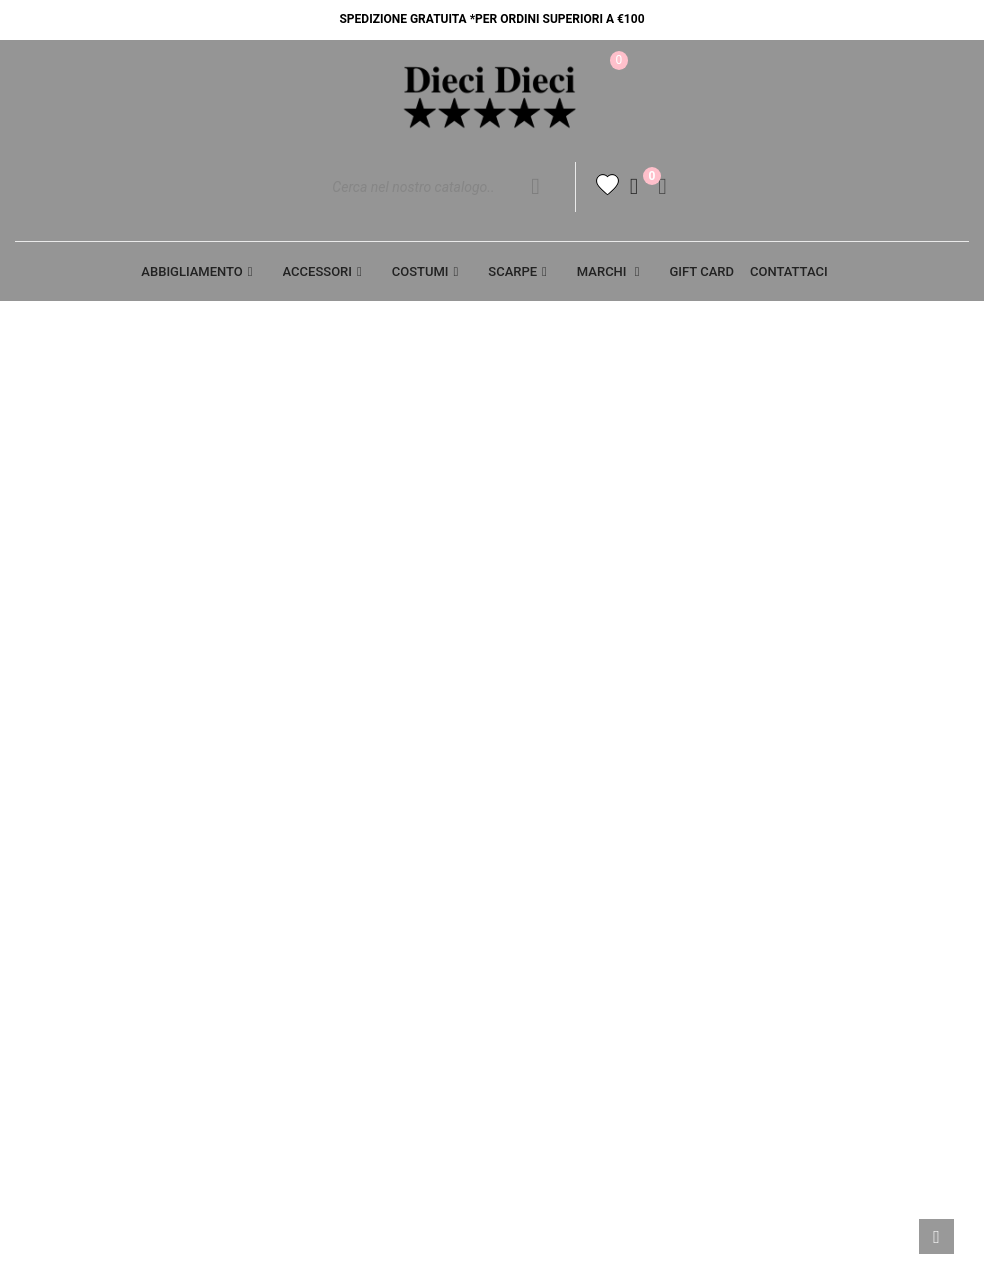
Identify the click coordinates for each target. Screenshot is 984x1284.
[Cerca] (446, 191)
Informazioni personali (840, 823)
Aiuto (35, 823)
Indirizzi (783, 928)
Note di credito (809, 893)
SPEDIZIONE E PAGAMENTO (595, 858)
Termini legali (559, 823)
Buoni (773, 963)
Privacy (289, 823)
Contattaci (302, 893)
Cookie (285, 858)
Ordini (775, 858)
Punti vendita (311, 928)
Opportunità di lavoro (98, 858)
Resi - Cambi (548, 893)
